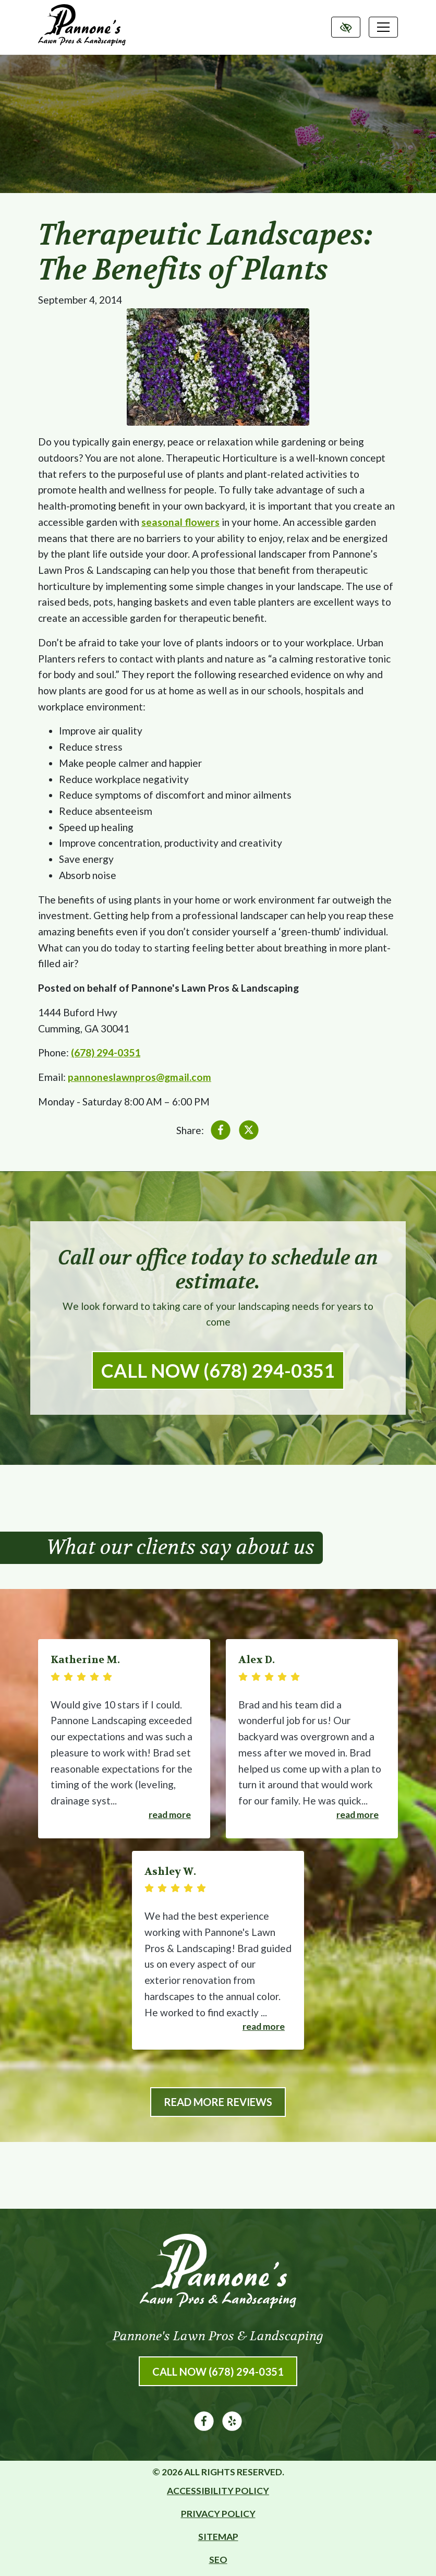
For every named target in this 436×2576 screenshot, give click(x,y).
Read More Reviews (218, 2102)
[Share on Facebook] (220, 1132)
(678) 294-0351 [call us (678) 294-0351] (105, 1052)
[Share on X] (248, 1132)
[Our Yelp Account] (232, 2427)
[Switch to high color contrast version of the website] (345, 27)
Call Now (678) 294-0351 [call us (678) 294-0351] (218, 1370)
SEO (218, 2559)
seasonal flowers (180, 522)
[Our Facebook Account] (203, 2427)
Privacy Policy (218, 2513)
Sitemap (218, 2536)
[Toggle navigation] (383, 27)
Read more (170, 1814)
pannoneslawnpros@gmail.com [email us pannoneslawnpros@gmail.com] (139, 1077)
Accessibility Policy (218, 2490)
